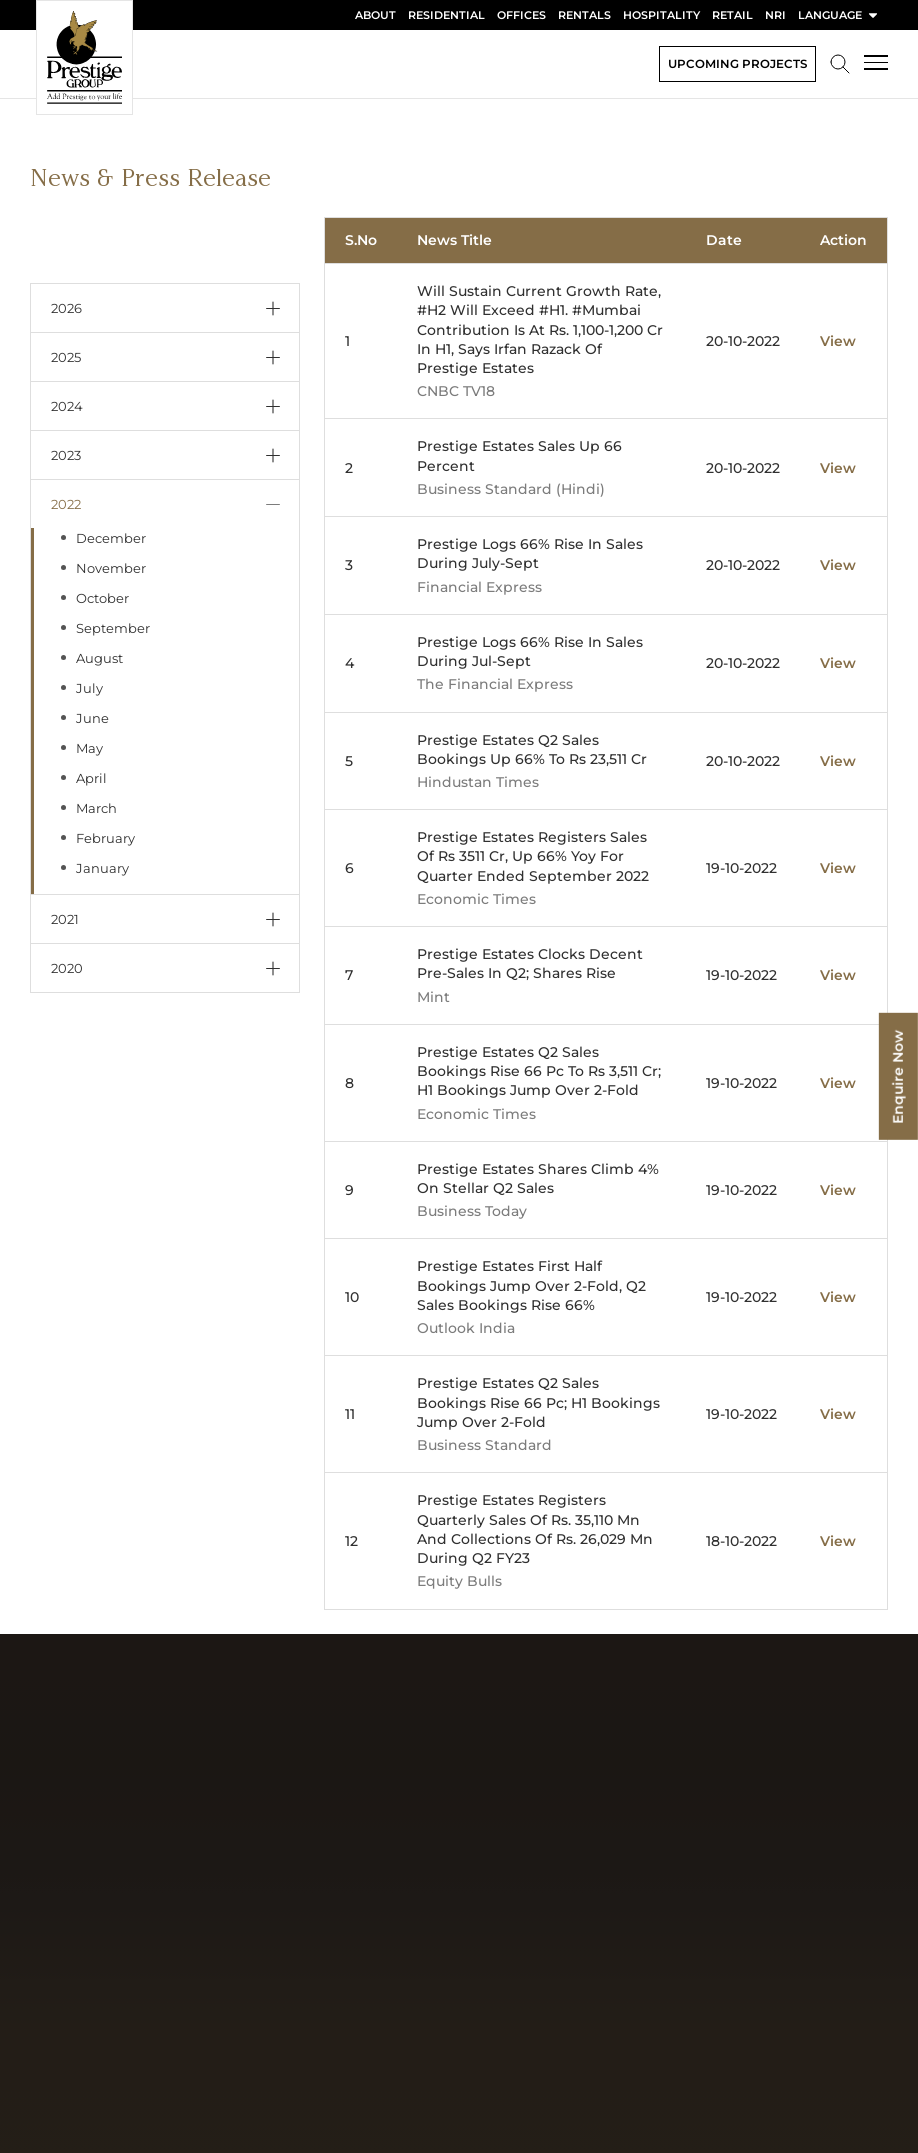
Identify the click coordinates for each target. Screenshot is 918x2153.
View (838, 341)
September (113, 628)
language (839, 15)
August (99, 658)
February (105, 838)
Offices (521, 15)
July (89, 688)
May (89, 748)
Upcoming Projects (737, 63)
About (375, 15)
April (91, 778)
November (111, 568)
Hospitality (661, 15)
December (111, 538)
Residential (446, 15)
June (92, 718)
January (102, 868)
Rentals (584, 15)
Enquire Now (898, 1076)
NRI (775, 15)
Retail (732, 15)
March (96, 808)
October (102, 598)
